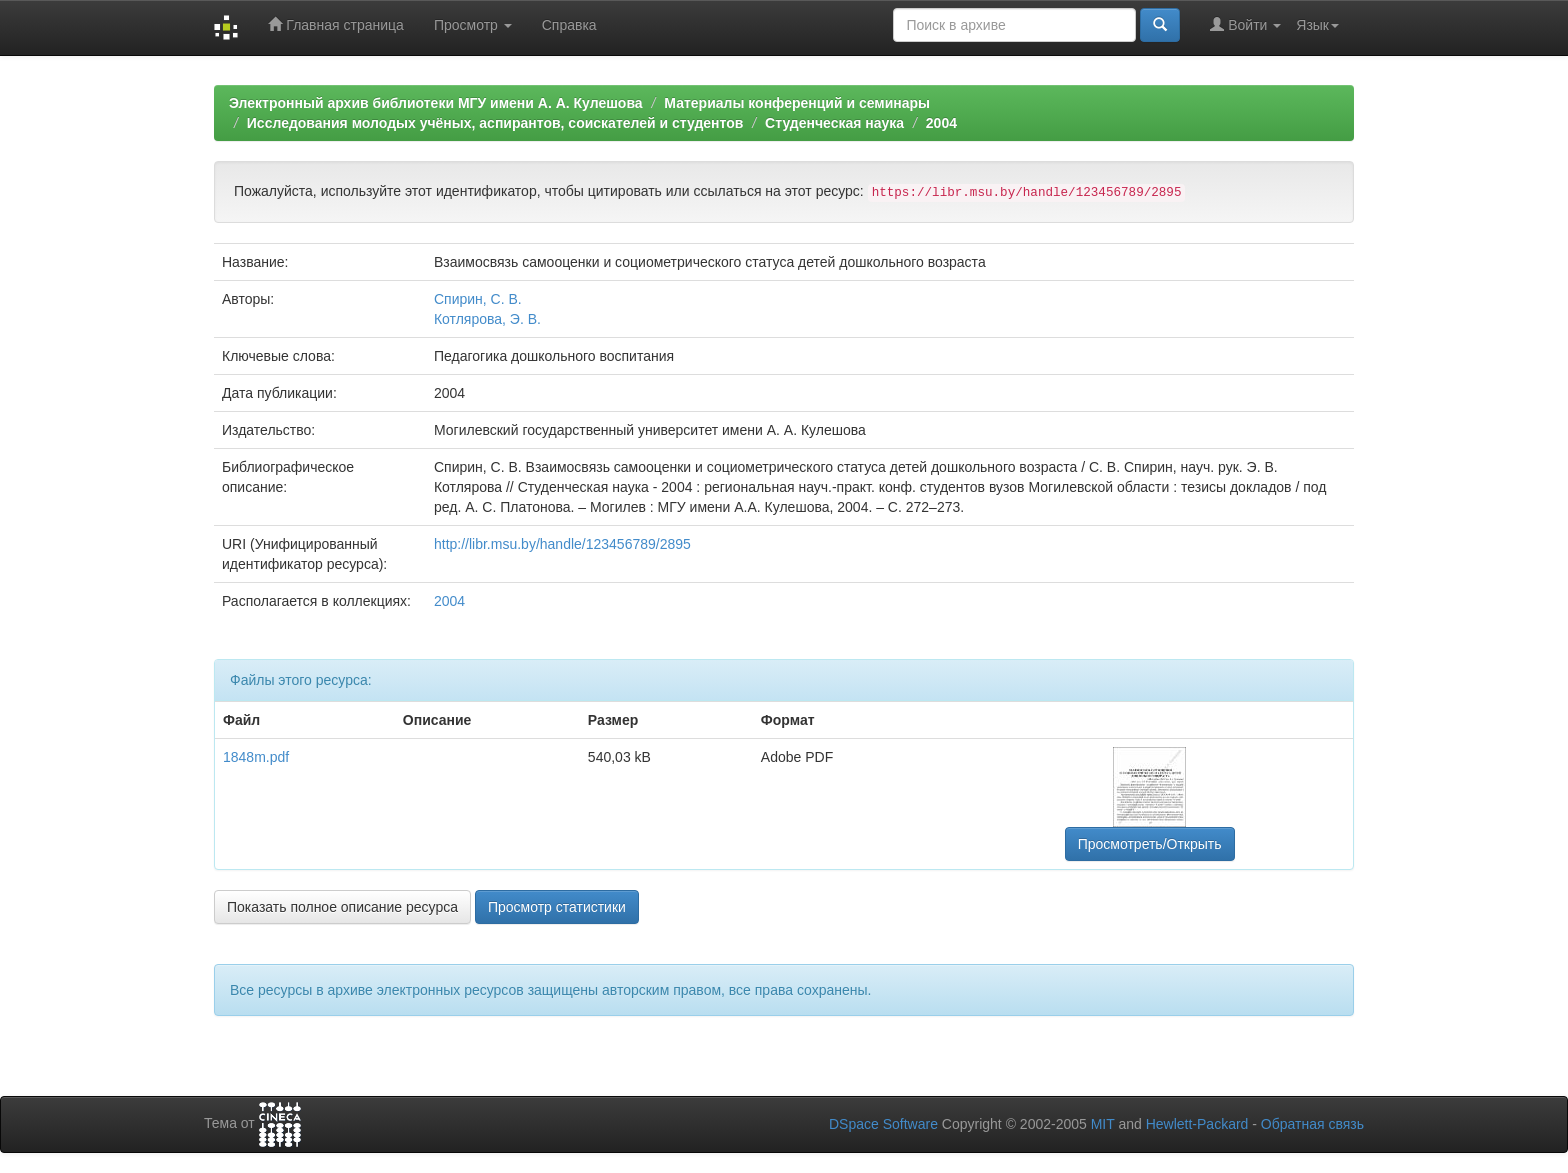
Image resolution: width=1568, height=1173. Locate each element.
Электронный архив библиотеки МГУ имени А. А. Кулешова (436, 103)
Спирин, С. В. (478, 299)
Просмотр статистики (557, 907)
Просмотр (473, 25)
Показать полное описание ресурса (342, 907)
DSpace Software (883, 1124)
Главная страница (335, 24)
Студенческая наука (834, 123)
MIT (1103, 1124)
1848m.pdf (256, 757)
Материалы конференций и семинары (797, 103)
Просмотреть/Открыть (1150, 844)
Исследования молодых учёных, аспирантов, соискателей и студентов (495, 123)
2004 (941, 123)
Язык (1317, 25)
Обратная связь (1312, 1124)
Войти (1245, 24)
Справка (569, 25)
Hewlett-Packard (1197, 1124)
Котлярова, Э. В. (487, 319)
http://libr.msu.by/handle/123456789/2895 (562, 544)
